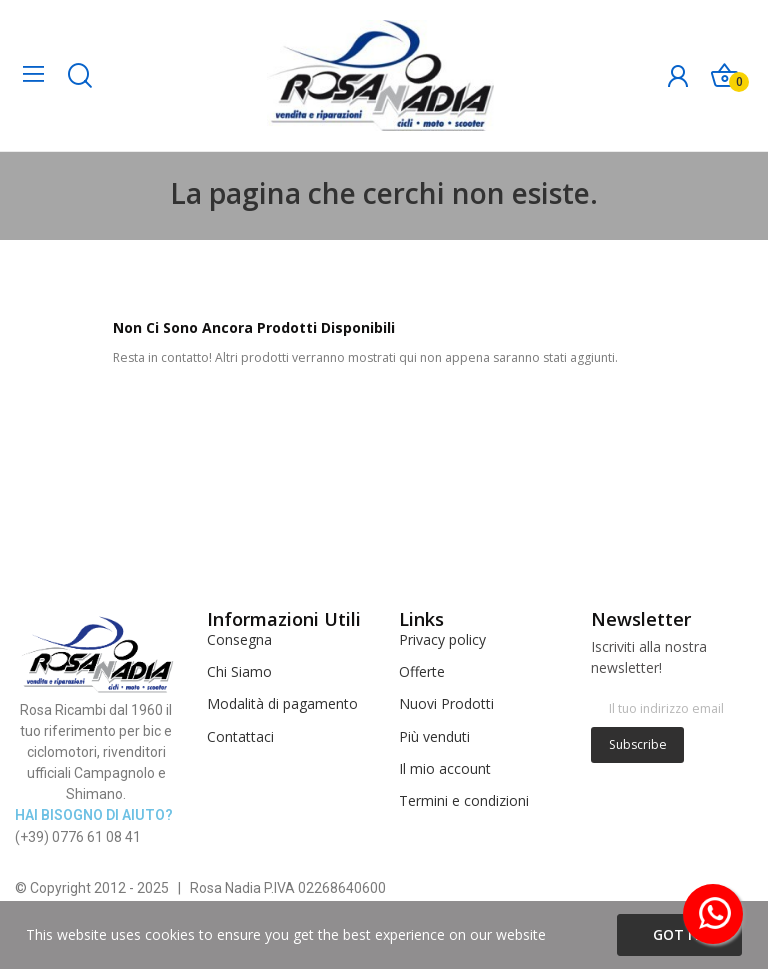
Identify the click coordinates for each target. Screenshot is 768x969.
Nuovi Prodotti (446, 703)
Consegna (239, 639)
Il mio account (445, 768)
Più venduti (434, 736)
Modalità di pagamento (282, 703)
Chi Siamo (239, 671)
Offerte (422, 671)
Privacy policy (442, 639)
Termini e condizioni (464, 800)
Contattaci (240, 736)
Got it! (679, 934)
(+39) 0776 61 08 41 (78, 837)
